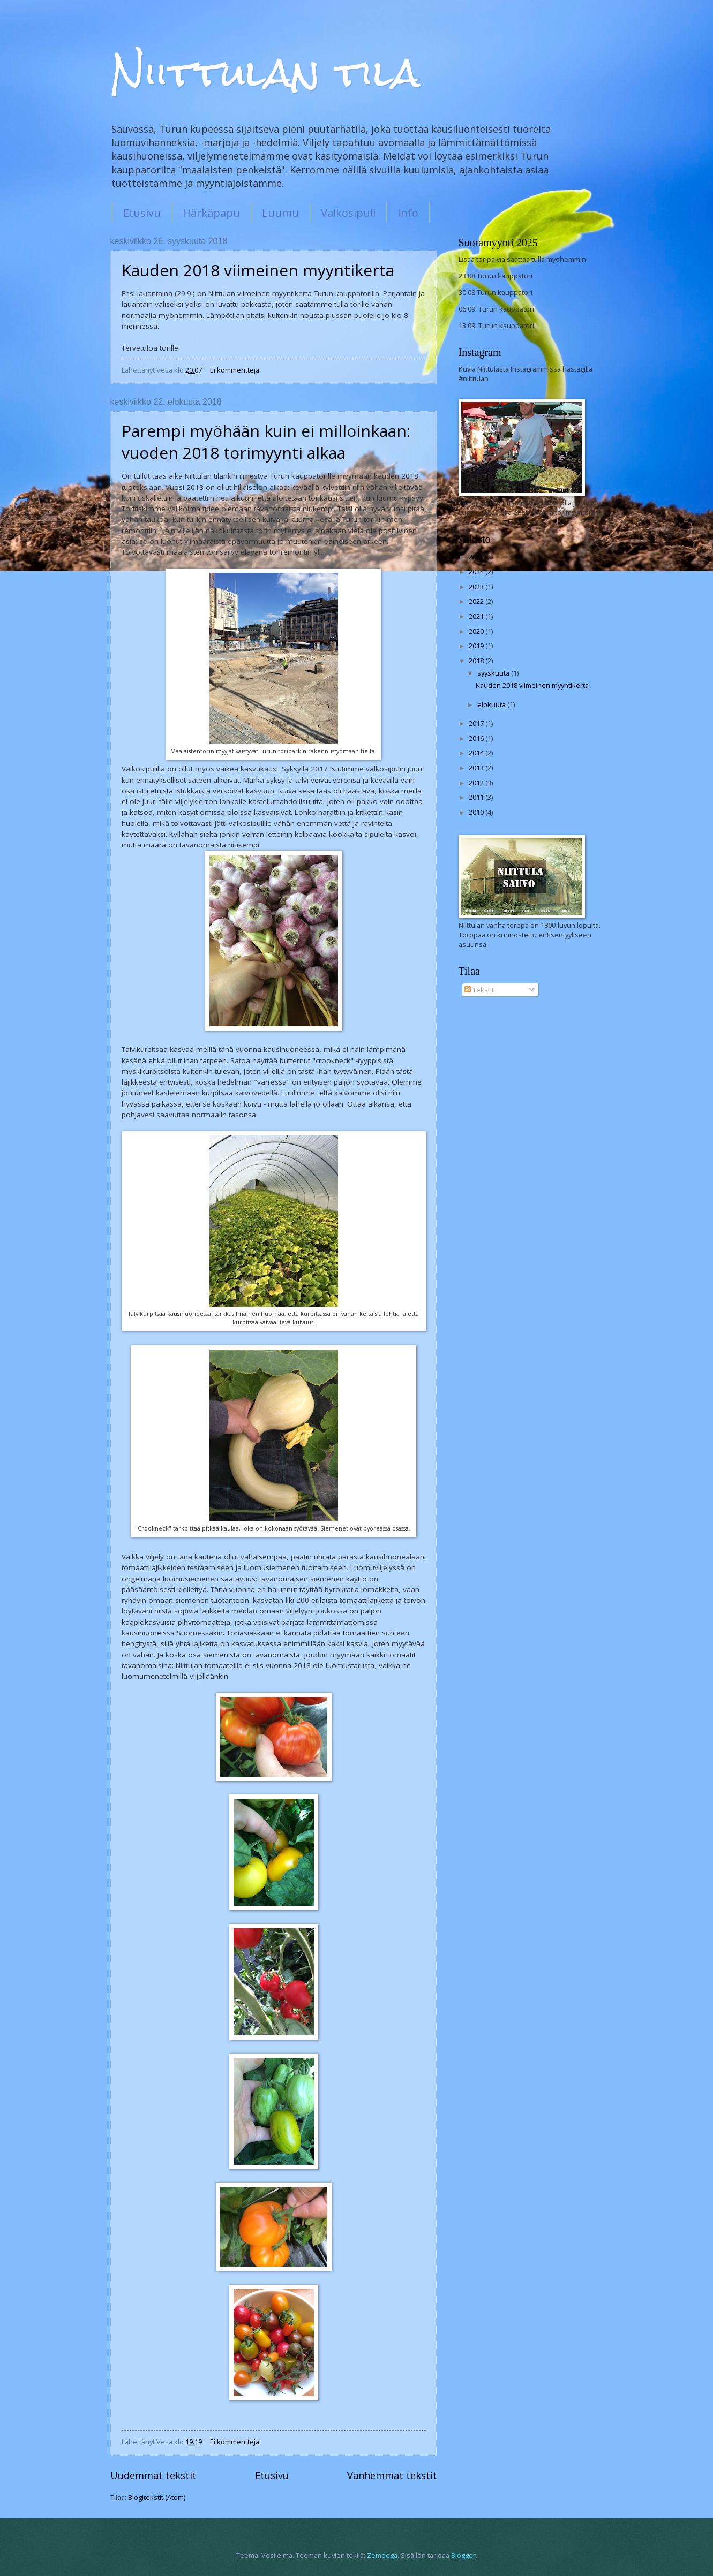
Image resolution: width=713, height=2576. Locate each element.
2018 (477, 660)
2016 (477, 738)
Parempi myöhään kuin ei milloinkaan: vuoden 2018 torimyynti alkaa (266, 442)
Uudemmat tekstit (153, 2475)
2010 (477, 812)
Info (407, 213)
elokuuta (492, 704)
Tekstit (479, 990)
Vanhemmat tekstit (392, 2475)
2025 (477, 557)
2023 (477, 587)
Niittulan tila (265, 72)
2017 (477, 723)
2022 (477, 601)
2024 (477, 572)
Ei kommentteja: (236, 370)
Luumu (280, 213)
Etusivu (142, 213)
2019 (477, 645)
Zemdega (382, 2555)
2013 (477, 767)
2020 (477, 631)
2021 (477, 616)
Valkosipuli (348, 213)
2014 (477, 752)
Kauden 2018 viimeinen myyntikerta (258, 270)
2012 (477, 782)
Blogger (463, 2555)
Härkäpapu (211, 213)
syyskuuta (494, 673)
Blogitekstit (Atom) (156, 2497)
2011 (477, 797)
